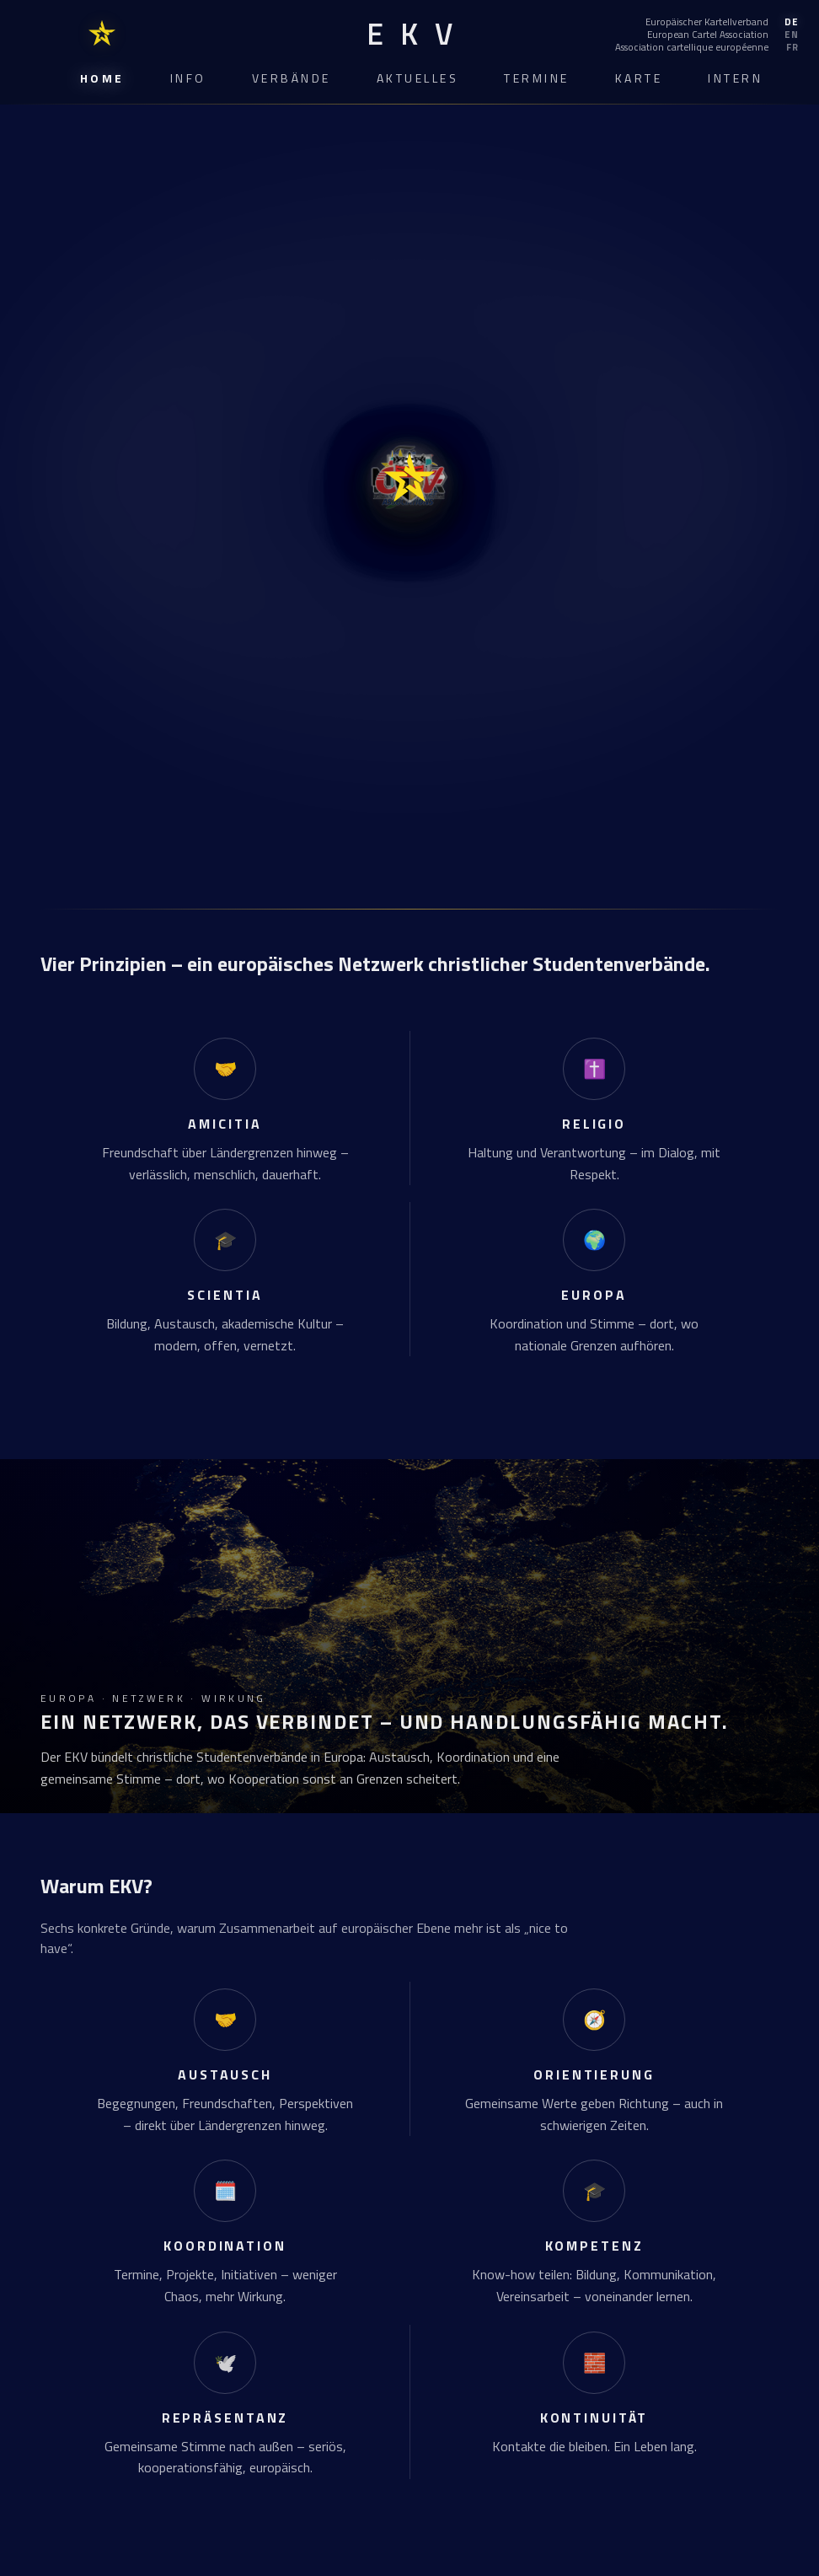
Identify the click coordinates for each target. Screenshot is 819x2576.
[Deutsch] (707, 22)
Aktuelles (418, 78)
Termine (537, 78)
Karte (639, 78)
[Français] (707, 47)
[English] (707, 35)
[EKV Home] (409, 34)
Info (188, 78)
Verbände (291, 78)
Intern (735, 78)
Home (102, 78)
